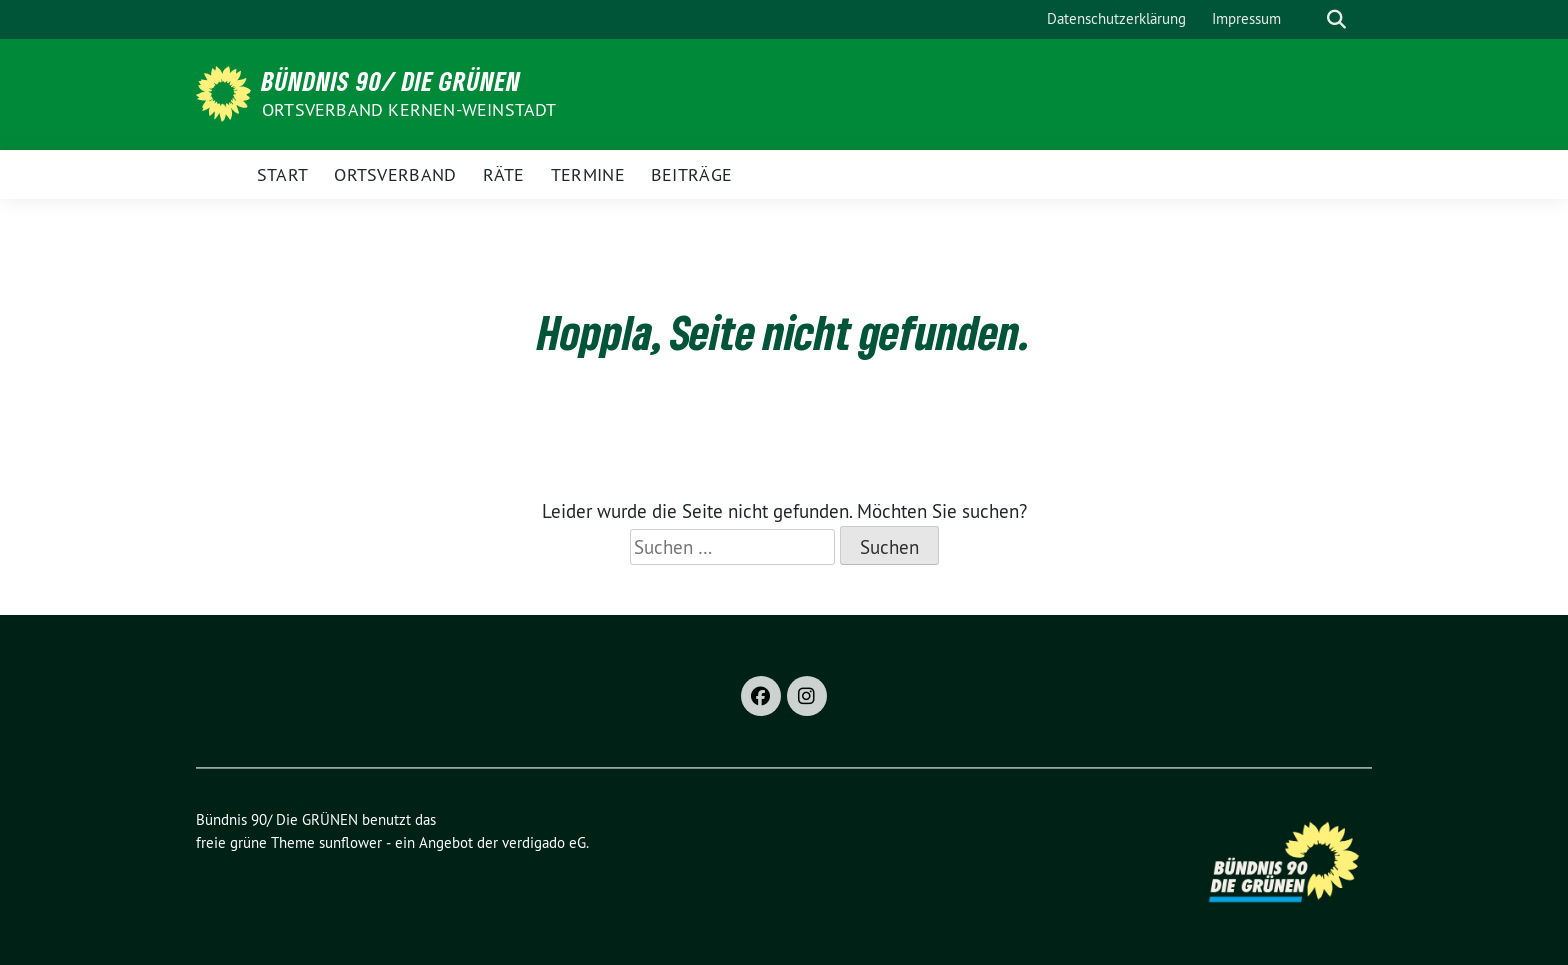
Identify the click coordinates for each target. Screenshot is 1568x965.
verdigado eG (544, 842)
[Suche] (1308, 19)
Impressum (1246, 18)
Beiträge (691, 174)
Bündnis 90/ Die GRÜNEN (391, 81)
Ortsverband (395, 174)
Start (283, 174)
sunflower (350, 842)
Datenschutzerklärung (1116, 18)
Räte (504, 174)
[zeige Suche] (1336, 19)
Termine (588, 174)
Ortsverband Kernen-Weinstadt (409, 109)
